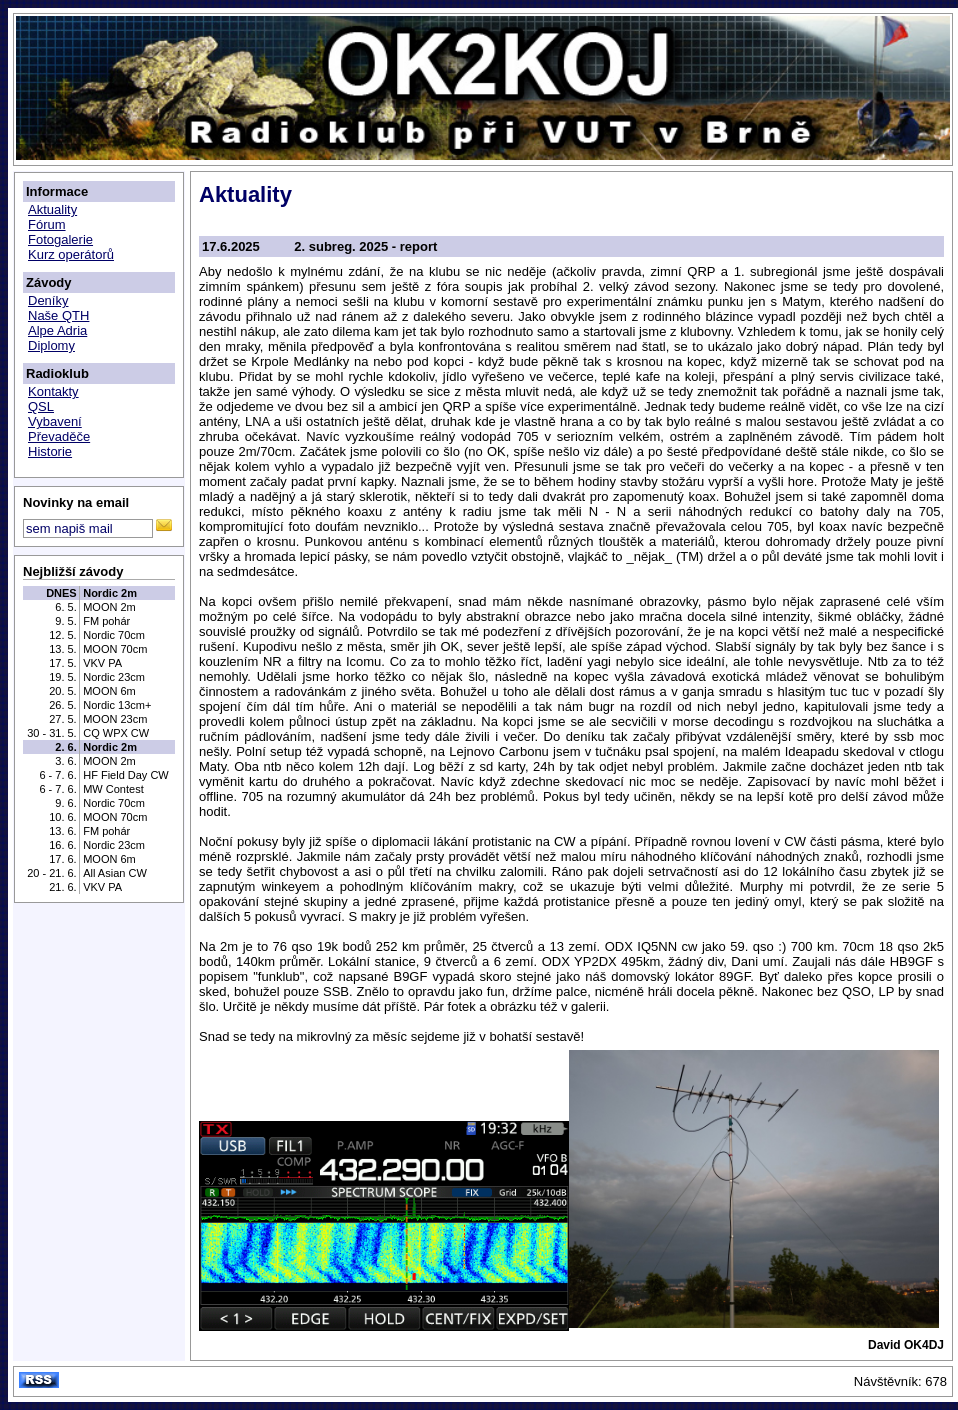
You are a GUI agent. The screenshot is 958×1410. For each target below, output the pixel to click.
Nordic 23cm (114, 677)
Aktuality (52, 209)
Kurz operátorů (71, 254)
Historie (50, 451)
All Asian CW (115, 873)
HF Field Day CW (126, 775)
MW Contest (113, 789)
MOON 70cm (115, 649)
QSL (41, 406)
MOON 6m (109, 691)
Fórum (47, 224)
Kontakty (53, 391)
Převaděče (59, 436)
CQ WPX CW (116, 733)
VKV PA (102, 663)
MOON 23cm (115, 719)
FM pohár (106, 621)
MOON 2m (109, 607)
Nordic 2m (110, 593)
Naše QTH (58, 315)
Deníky (48, 300)
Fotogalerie (60, 239)
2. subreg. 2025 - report (365, 246)
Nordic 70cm (114, 635)
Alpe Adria (57, 330)
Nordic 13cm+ (117, 705)
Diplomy (51, 345)
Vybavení (55, 421)
